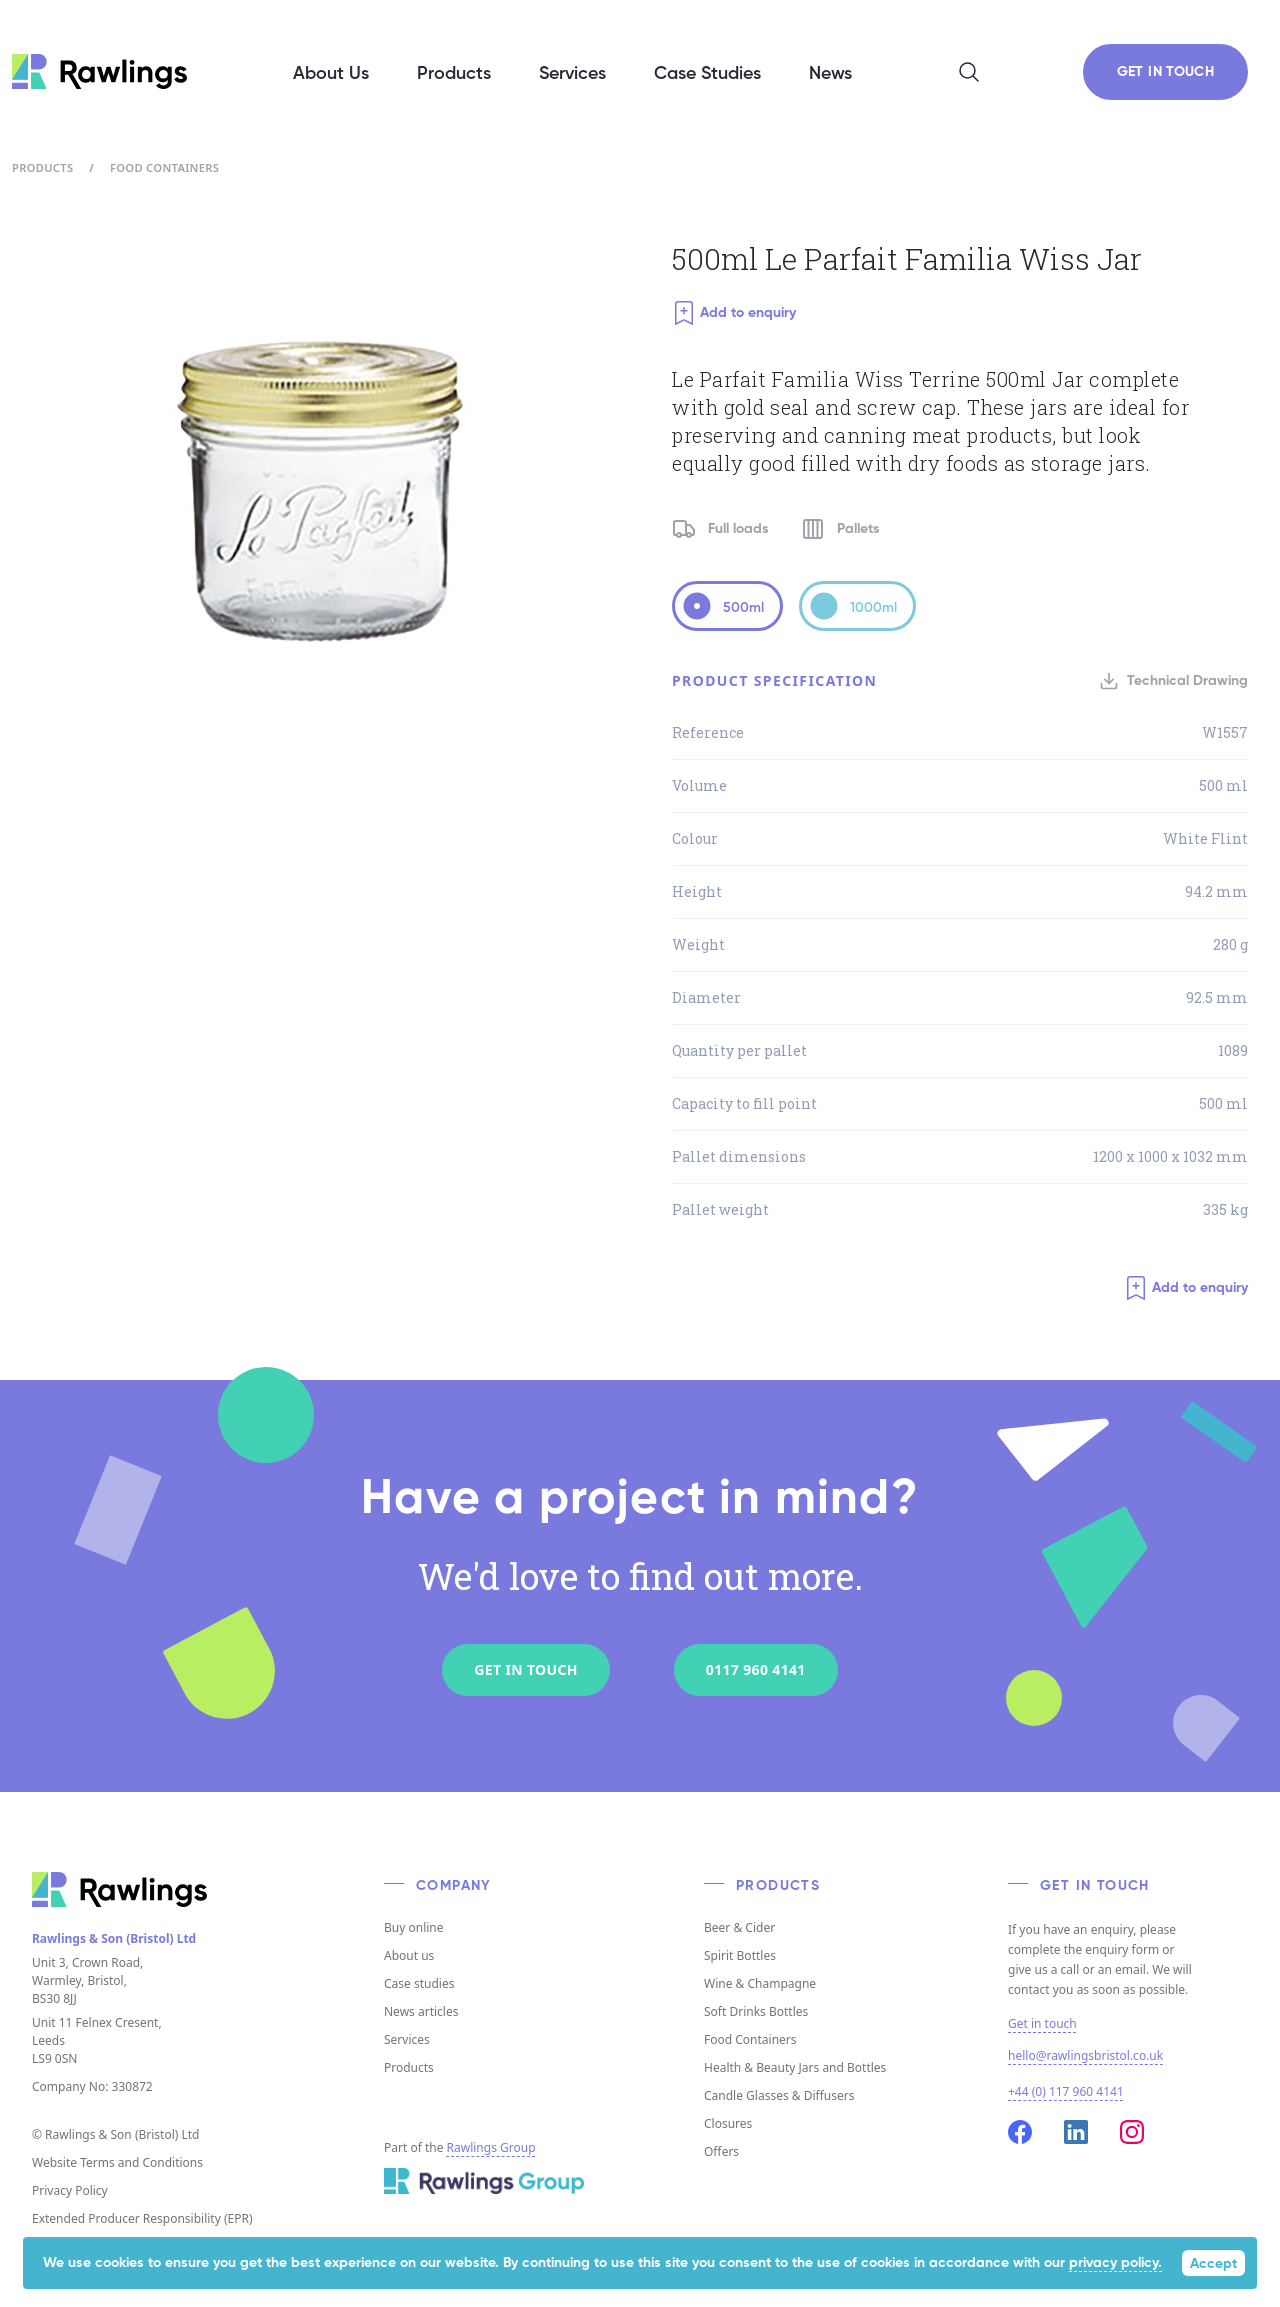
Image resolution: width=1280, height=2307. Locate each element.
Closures (728, 2123)
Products (42, 167)
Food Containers (164, 167)
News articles (421, 2011)
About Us (331, 74)
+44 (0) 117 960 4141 (1066, 2091)
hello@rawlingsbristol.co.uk (1085, 2055)
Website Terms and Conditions (117, 2162)
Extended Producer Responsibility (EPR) (142, 2218)
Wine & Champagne (760, 1983)
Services (407, 2039)
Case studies (419, 1983)
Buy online (414, 1927)
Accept (1213, 2264)
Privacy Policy (70, 2190)
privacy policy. (1115, 2263)
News (830, 74)
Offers (721, 2151)
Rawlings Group (491, 2147)
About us (409, 1955)
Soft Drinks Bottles (756, 2011)
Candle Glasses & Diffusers (779, 2095)
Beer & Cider (739, 1927)
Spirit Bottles (740, 1955)
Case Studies (707, 74)
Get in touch (1042, 2024)
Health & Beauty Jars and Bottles (795, 2067)
